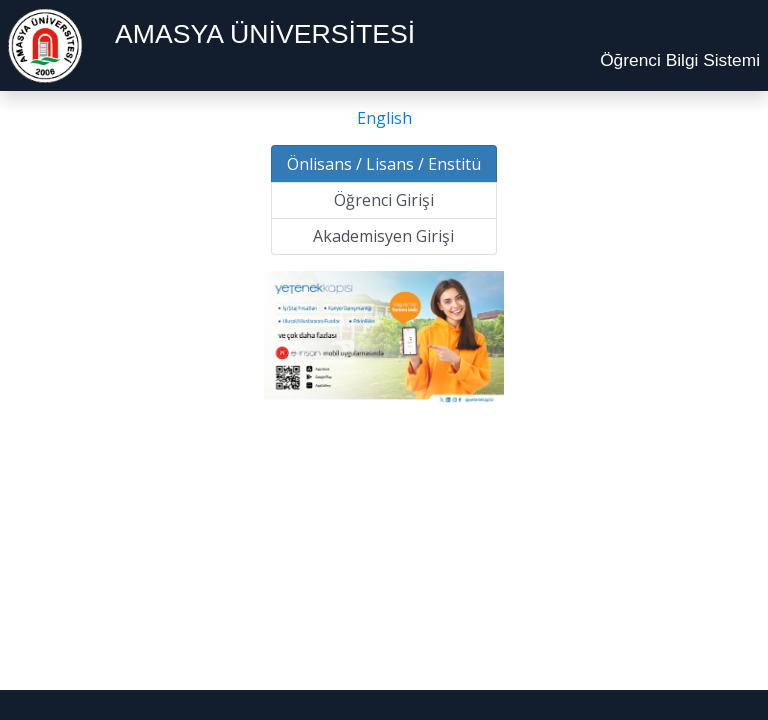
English (384, 118)
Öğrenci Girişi (384, 200)
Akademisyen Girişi (383, 236)
